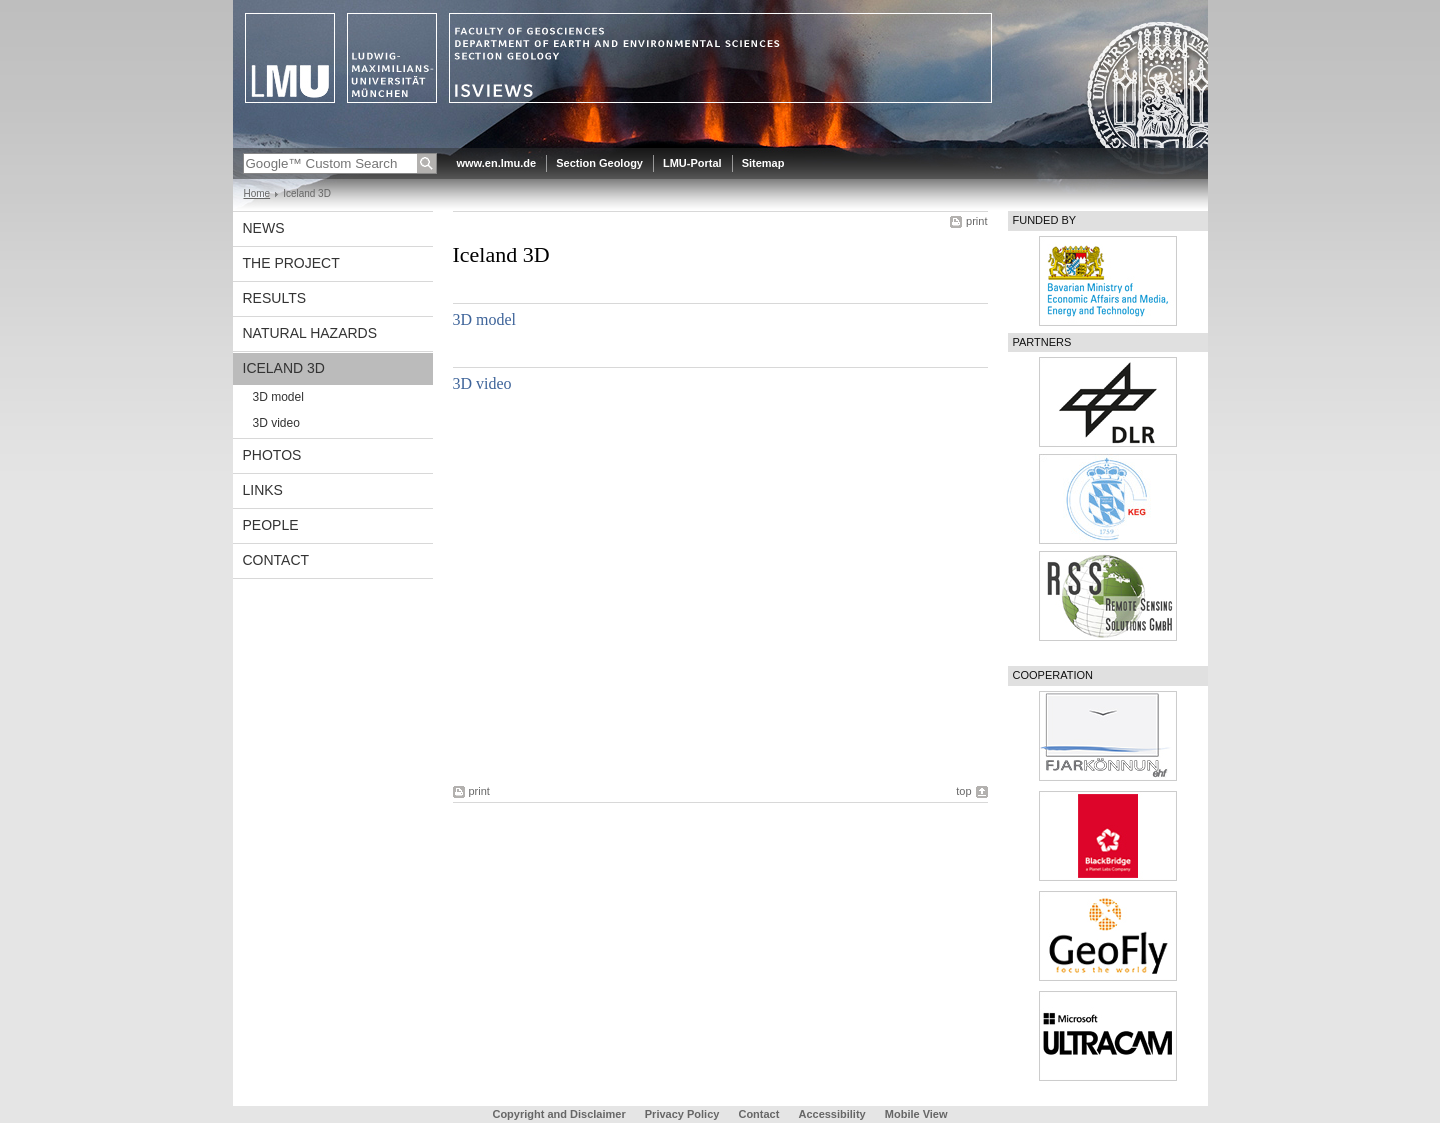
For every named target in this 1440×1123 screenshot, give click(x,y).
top (963, 791)
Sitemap (763, 163)
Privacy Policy (682, 1114)
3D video (276, 423)
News (264, 228)
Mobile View (916, 1114)
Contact (276, 560)
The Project (291, 263)
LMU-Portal (692, 163)
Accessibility (833, 1114)
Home (257, 193)
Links (263, 490)
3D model (278, 397)
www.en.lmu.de (497, 163)
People (271, 525)
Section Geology (599, 163)
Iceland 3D (284, 368)
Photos (272, 455)
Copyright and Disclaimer (558, 1114)
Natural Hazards (310, 333)
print (976, 221)
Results (275, 298)
